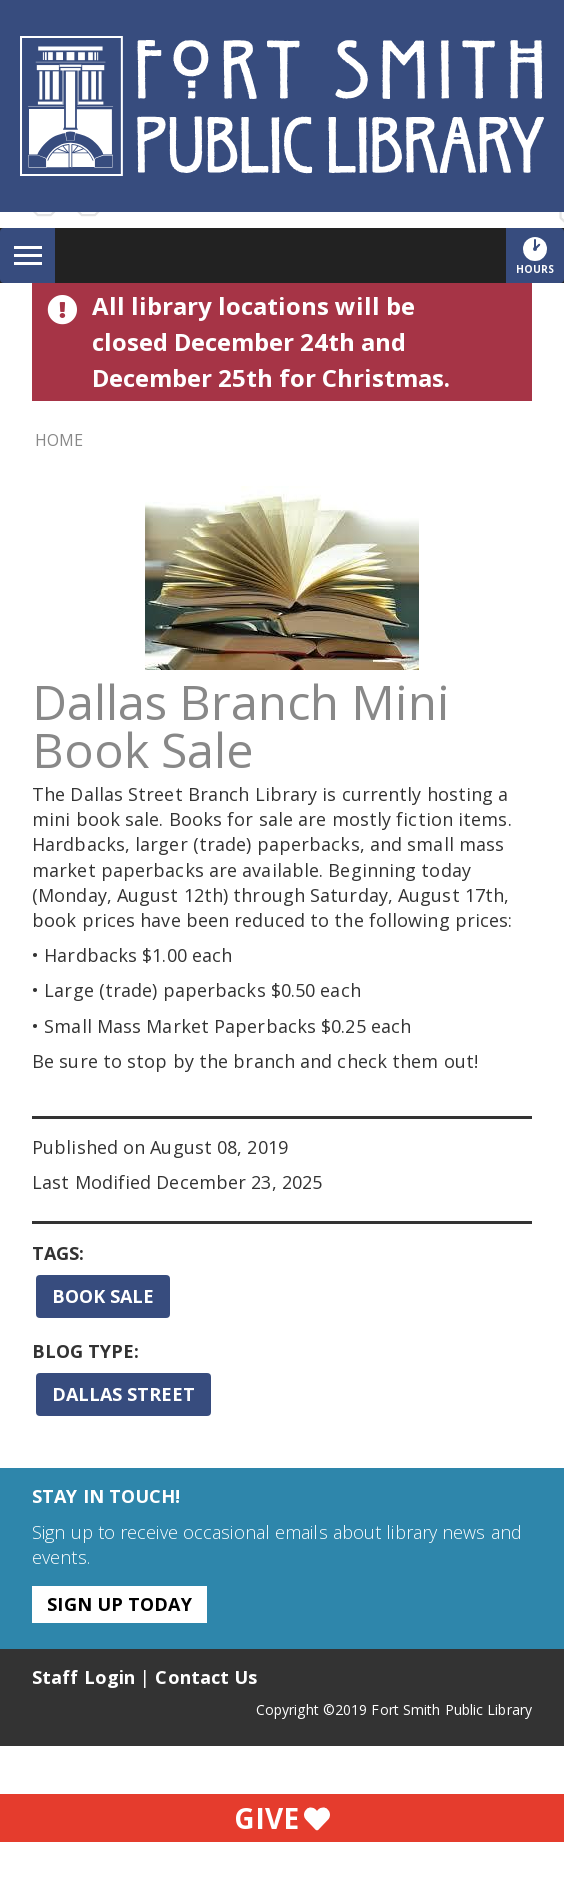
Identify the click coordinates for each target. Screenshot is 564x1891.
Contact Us (206, 1677)
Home (59, 440)
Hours (540, 255)
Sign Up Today (119, 1604)
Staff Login (83, 1677)
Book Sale (103, 1296)
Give (282, 1818)
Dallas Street (123, 1394)
